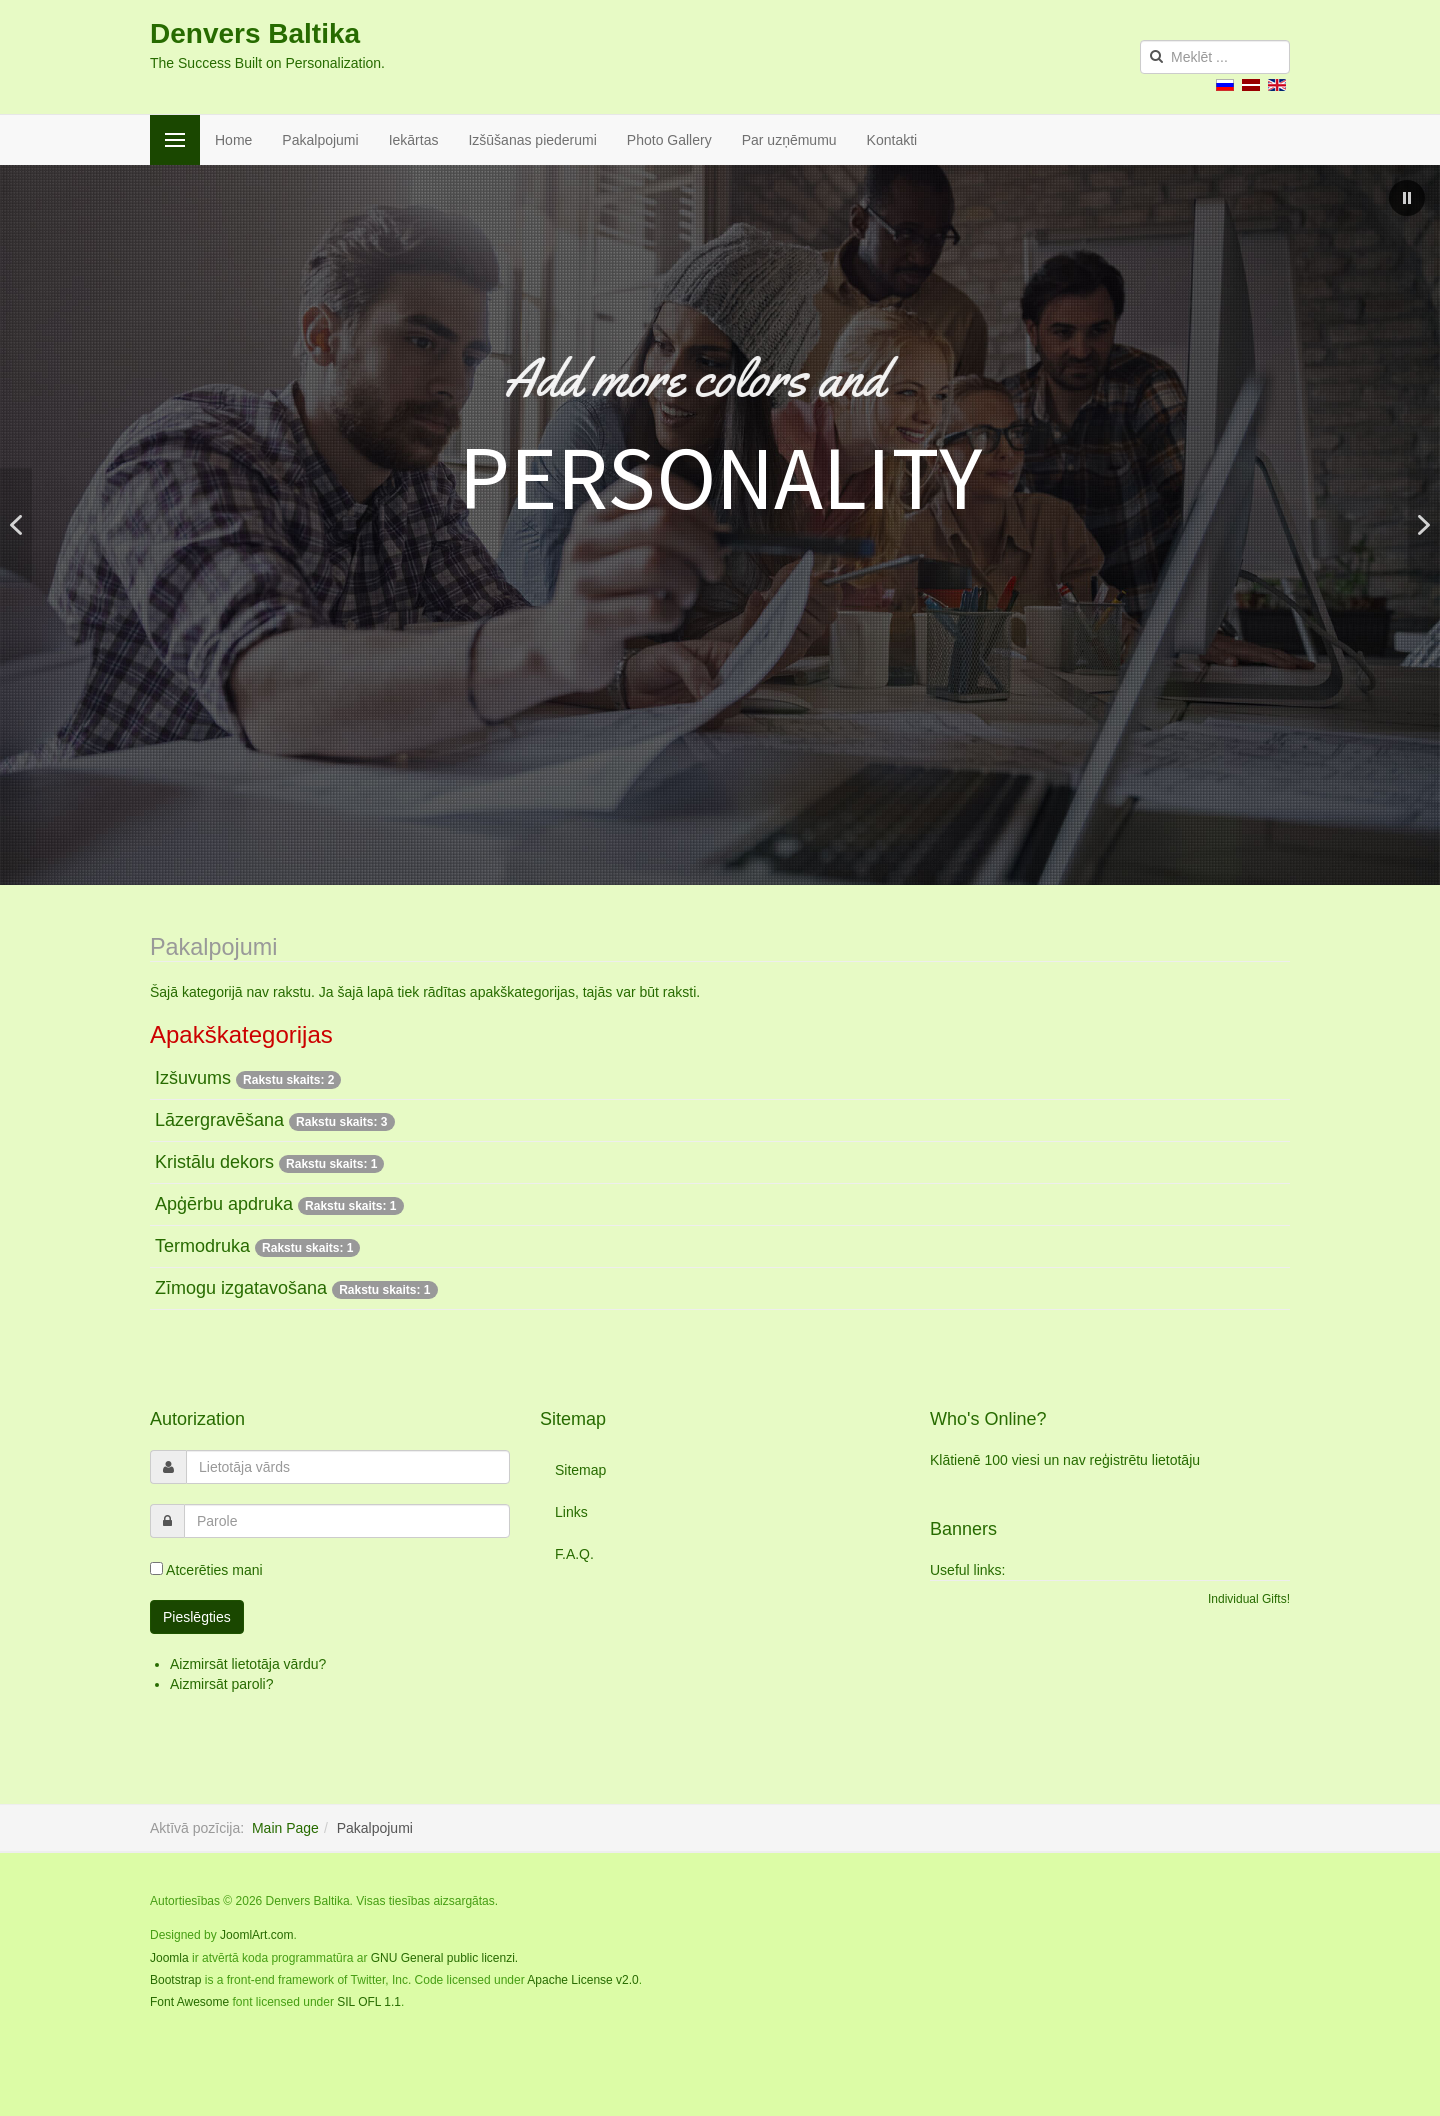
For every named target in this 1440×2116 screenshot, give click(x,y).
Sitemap (580, 1470)
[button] (1407, 198)
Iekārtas (414, 140)
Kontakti (892, 140)
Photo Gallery (669, 140)
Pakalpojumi (320, 140)
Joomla (169, 1958)
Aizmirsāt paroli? (221, 1684)
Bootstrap (175, 1980)
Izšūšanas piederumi (532, 140)
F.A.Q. (574, 1554)
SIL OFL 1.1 (369, 2002)
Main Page (285, 1828)
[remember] (156, 1568)
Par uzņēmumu (789, 140)
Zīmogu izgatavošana (241, 1288)
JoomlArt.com (256, 1935)
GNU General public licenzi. (444, 1958)
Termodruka (202, 1246)
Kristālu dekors (214, 1162)
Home (233, 140)
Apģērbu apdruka (226, 1204)
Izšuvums (193, 1078)
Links (571, 1512)
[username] (348, 1467)
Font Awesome (189, 2002)
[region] (720, 525)
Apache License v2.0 (582, 1980)
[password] (347, 1521)
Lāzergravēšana (219, 1120)
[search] (1215, 57)
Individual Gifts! (1249, 1599)
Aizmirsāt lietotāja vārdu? (248, 1664)
